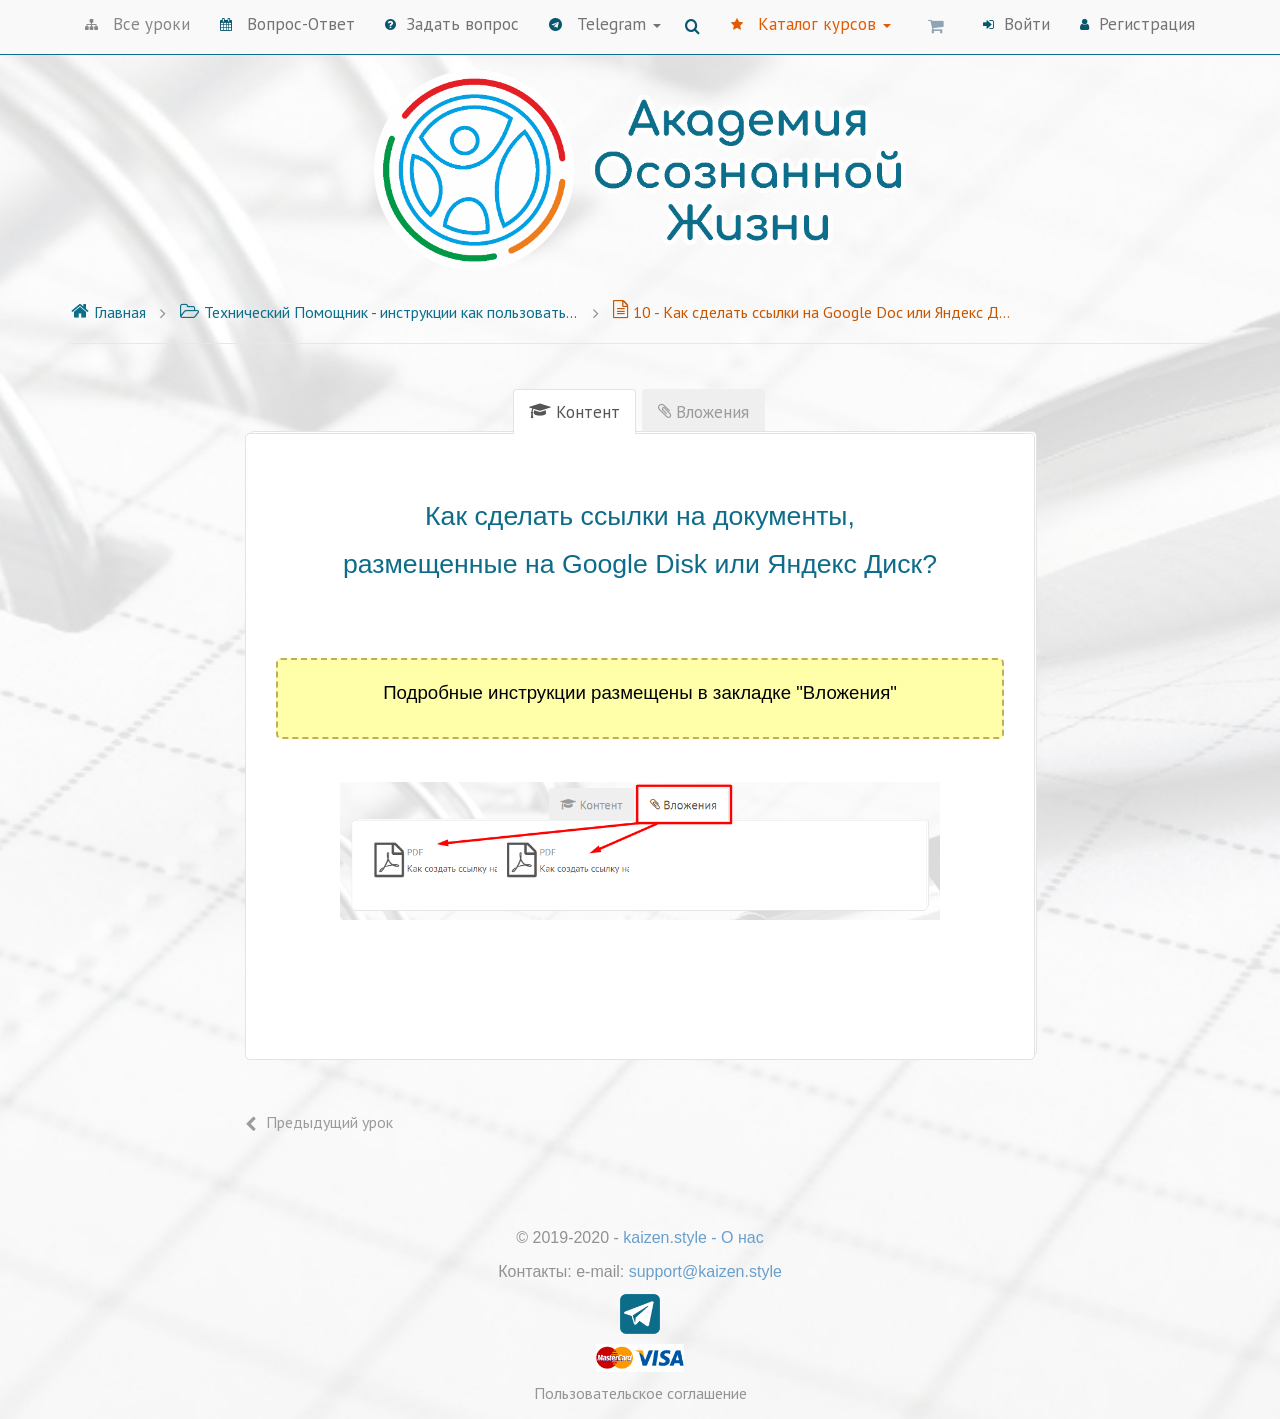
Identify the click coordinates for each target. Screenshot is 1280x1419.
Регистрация (1137, 24)
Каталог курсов (811, 24)
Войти (1016, 24)
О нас (742, 1237)
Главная (108, 312)
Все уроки (137, 24)
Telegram (605, 24)
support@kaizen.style (705, 1271)
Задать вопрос (452, 24)
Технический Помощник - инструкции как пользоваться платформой (379, 312)
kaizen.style (665, 1237)
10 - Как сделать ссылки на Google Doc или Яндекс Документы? (812, 312)
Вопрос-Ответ (287, 24)
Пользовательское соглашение (640, 1393)
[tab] (574, 411)
